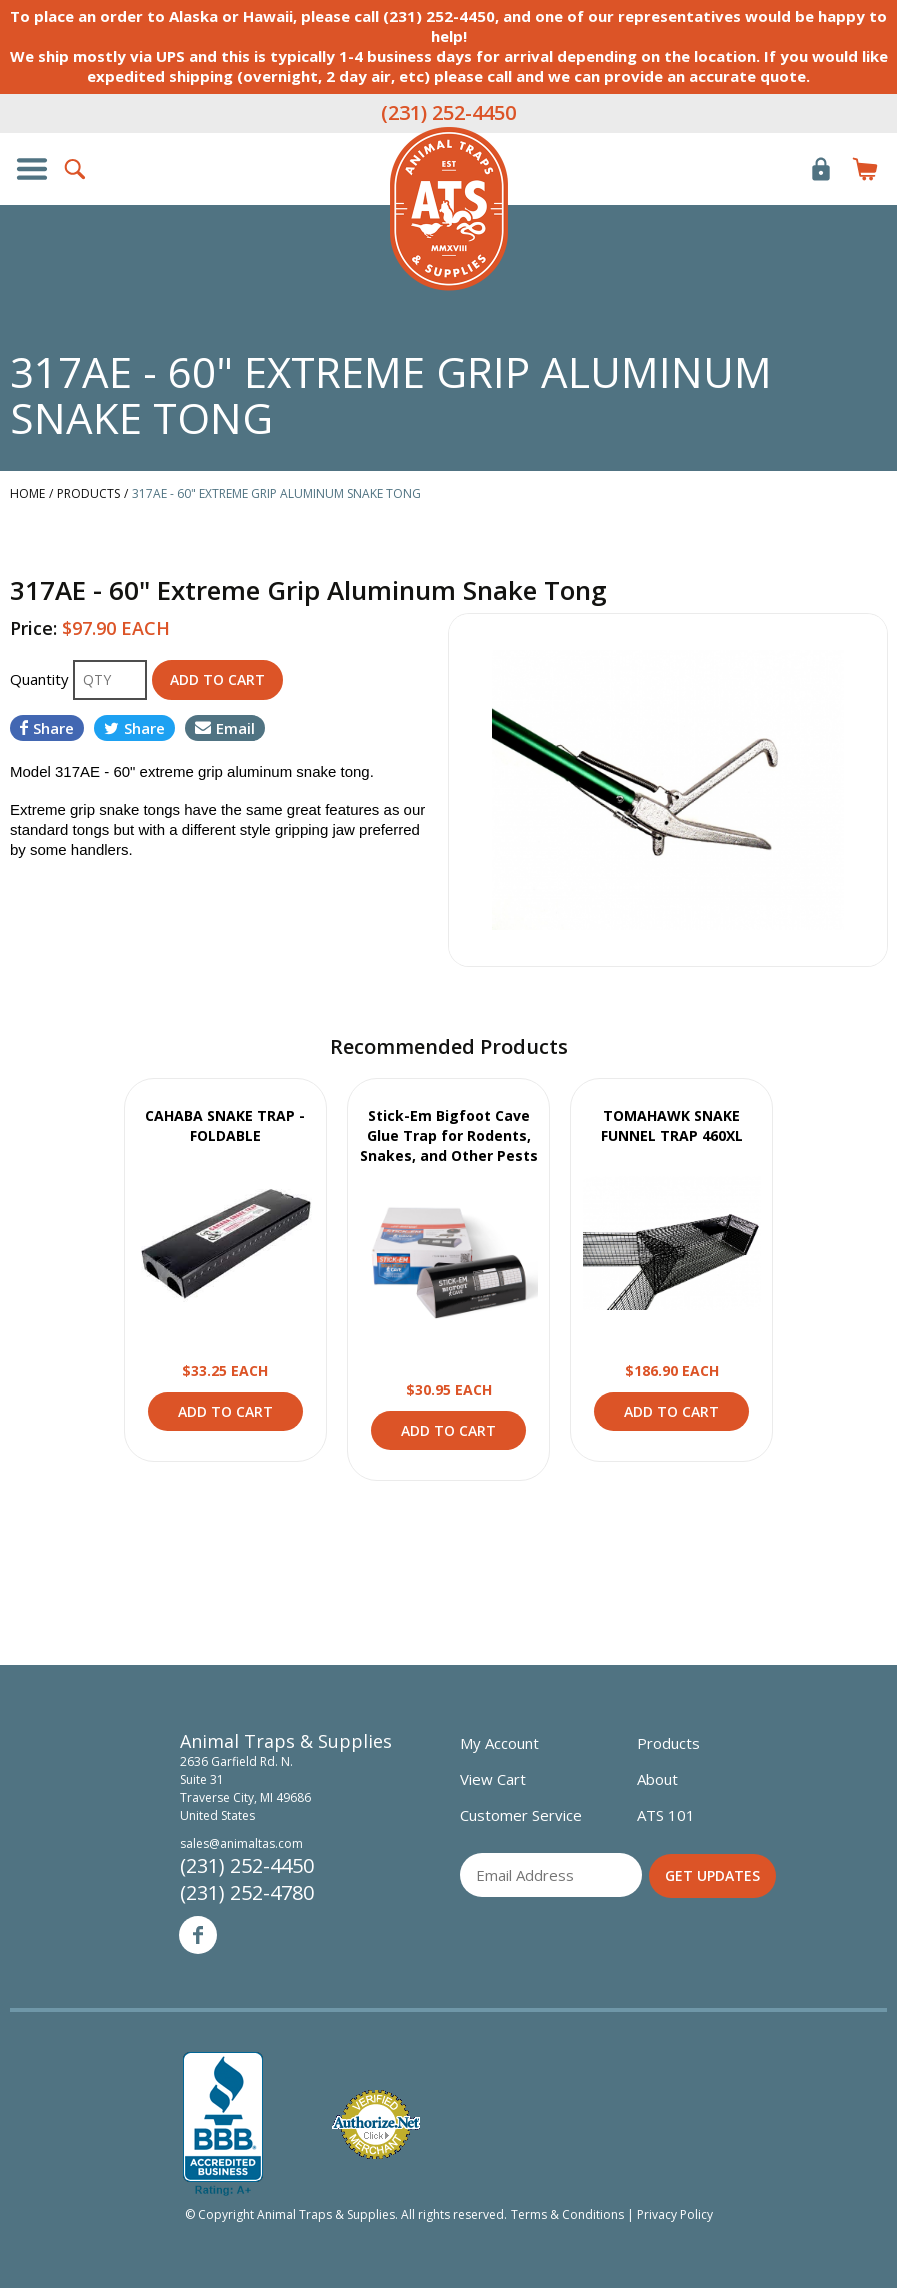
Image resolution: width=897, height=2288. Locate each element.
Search (76, 169)
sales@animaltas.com (241, 1843)
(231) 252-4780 (247, 1892)
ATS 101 (666, 1815)
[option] (668, 789)
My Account (499, 1743)
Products (668, 1743)
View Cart (493, 1779)
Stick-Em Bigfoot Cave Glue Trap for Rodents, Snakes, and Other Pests (449, 1135)
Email (225, 728)
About (657, 1779)
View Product (225, 1243)
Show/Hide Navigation (32, 169)
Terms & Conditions (567, 2214)
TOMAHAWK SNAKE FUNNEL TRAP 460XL (672, 1125)
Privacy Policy (675, 2214)
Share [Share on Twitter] (134, 728)
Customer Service (521, 1815)
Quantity (41, 679)
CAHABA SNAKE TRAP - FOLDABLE (225, 1125)
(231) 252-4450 (448, 112)
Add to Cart (225, 1411)
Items (865, 169)
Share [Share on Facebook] (47, 728)
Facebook (198, 1935)
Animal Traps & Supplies (449, 209)
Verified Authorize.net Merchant (376, 2124)
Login (821, 169)
